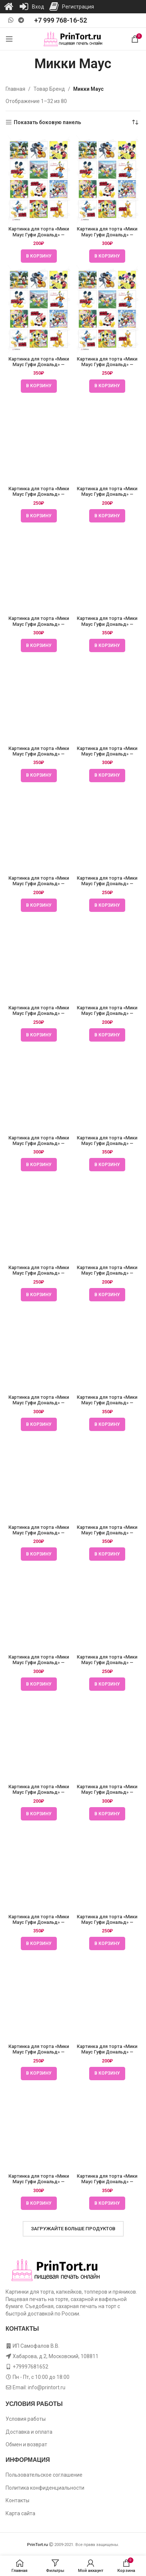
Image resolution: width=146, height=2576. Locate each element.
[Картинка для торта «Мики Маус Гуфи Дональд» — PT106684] (39, 1737)
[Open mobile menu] (9, 38)
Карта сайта (20, 2513)
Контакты (17, 2500)
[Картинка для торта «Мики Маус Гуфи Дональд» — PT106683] (39, 1477)
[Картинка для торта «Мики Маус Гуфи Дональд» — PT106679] (39, 439)
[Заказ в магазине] (134, 122)
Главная (15, 89)
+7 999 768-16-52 (60, 20)
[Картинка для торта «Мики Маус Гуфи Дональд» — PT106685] (39, 1996)
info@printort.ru (46, 2387)
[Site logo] (73, 39)
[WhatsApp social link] (11, 20)
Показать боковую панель (47, 122)
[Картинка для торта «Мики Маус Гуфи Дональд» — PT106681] (39, 958)
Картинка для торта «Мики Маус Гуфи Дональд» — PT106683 (39, 1532)
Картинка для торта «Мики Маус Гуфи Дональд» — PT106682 (39, 1273)
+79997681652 (30, 2367)
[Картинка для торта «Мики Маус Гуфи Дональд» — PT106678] (39, 179)
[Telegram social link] (21, 20)
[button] (39, 256)
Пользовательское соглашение (44, 2475)
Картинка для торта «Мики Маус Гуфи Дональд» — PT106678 (39, 234)
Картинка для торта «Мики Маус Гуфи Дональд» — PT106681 (39, 1013)
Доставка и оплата (29, 2432)
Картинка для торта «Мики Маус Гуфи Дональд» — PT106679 (39, 494)
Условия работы (26, 2419)
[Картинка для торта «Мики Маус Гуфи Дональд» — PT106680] (39, 698)
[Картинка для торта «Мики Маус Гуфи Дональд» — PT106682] (39, 1218)
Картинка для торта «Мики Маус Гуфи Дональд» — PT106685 (39, 2052)
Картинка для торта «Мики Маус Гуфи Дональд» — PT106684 (39, 1792)
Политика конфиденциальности (45, 2488)
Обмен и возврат (26, 2444)
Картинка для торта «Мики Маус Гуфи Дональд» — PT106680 (39, 754)
